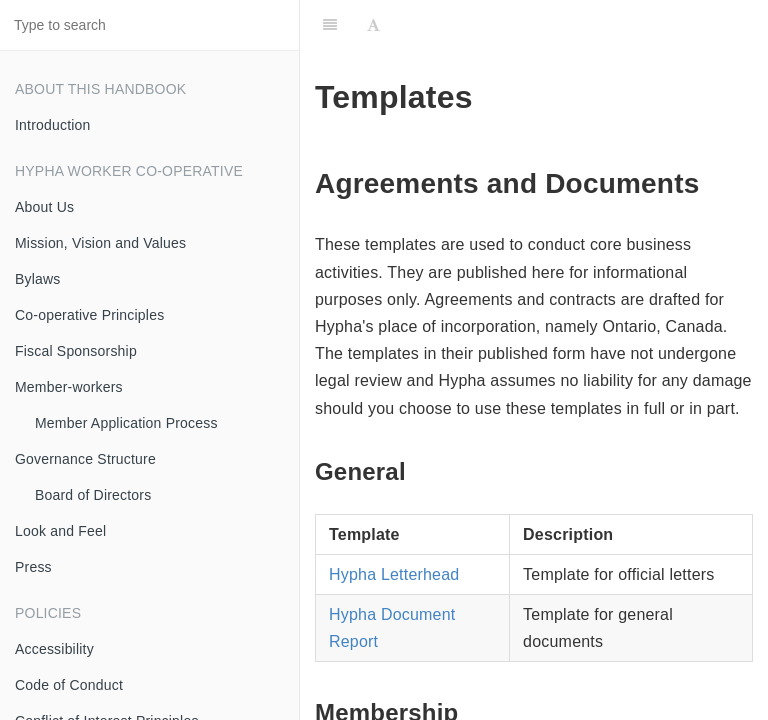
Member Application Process (126, 423)
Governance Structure (85, 459)
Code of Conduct (69, 685)
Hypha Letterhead (394, 574)
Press (33, 567)
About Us (44, 207)
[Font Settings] (373, 25)
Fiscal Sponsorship (76, 351)
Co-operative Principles (89, 315)
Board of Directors (93, 495)
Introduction (53, 125)
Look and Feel (60, 531)
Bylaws (38, 279)
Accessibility (54, 649)
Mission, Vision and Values (100, 243)
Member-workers (69, 387)
